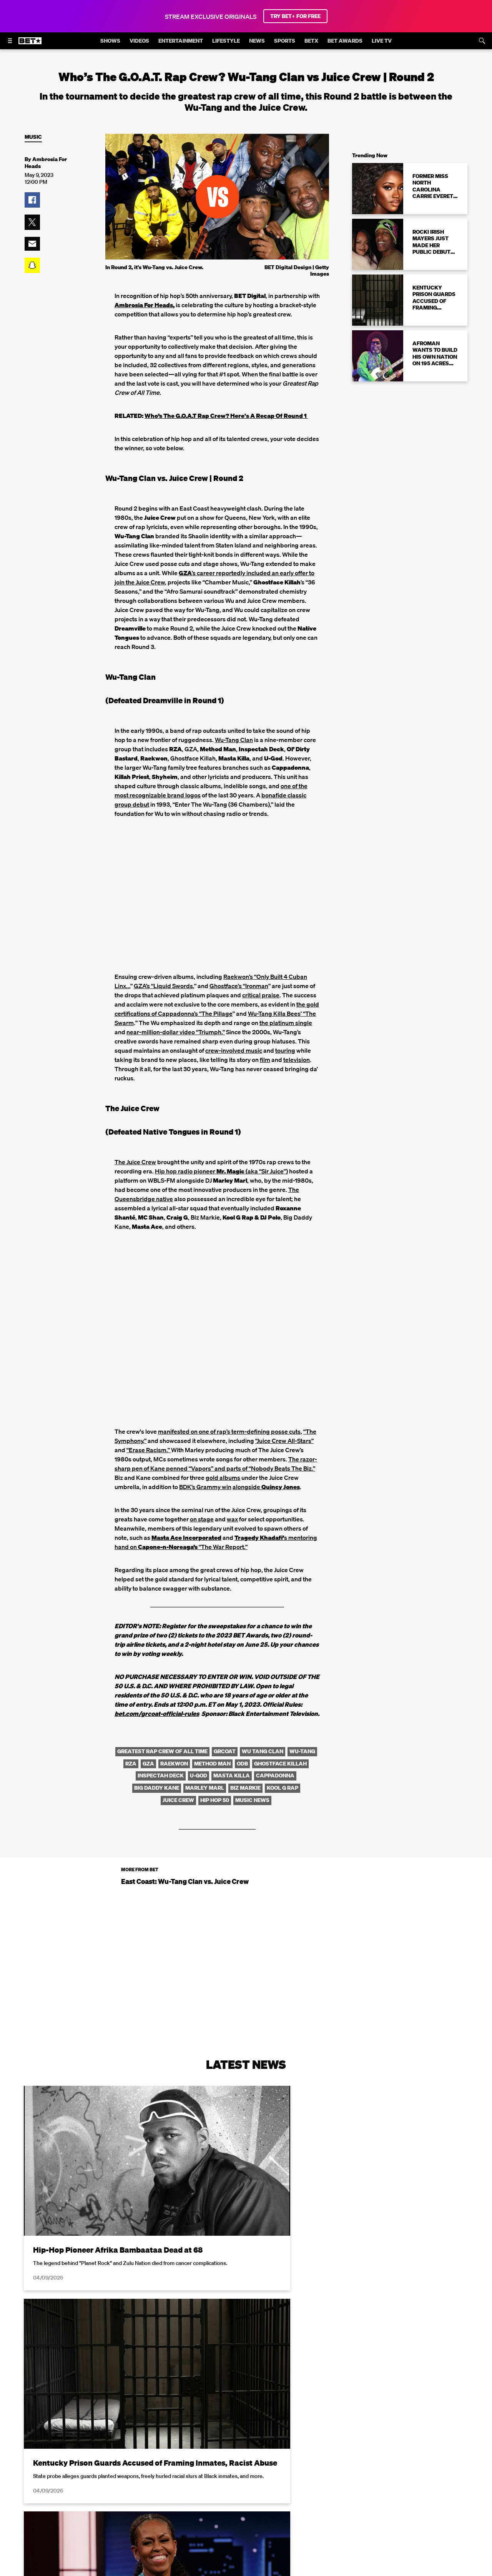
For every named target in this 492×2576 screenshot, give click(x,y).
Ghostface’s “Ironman (238, 986)
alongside (266, 1487)
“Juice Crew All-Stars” (284, 1440)
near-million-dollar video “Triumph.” (175, 1032)
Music (33, 137)
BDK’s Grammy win (205, 1487)
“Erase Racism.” (148, 1450)
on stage (202, 1519)
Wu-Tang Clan (234, 740)
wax (232, 1519)
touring (285, 1050)
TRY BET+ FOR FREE (295, 16)
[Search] (482, 41)
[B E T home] (30, 44)
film (265, 1059)
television (296, 1059)
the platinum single (285, 1023)
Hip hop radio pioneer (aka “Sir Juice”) (221, 1171)
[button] (32, 200)
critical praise (260, 995)
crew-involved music (233, 1050)
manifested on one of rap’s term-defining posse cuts (229, 1431)
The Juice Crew (135, 1162)
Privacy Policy (368, 2562)
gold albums (223, 1477)
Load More (246, 2474)
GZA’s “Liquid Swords (163, 986)
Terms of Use (296, 2562)
